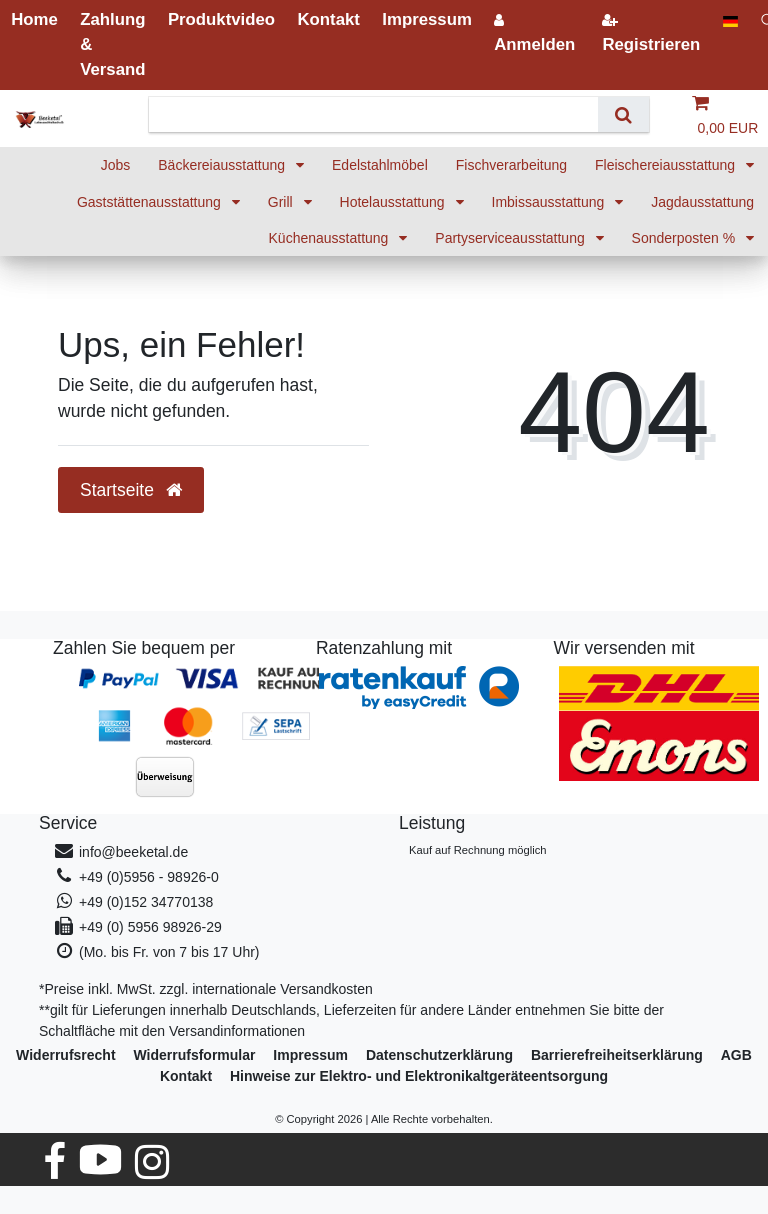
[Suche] (623, 114)
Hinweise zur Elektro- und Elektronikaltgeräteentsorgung (419, 1076)
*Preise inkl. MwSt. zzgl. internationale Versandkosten (206, 989)
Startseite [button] (131, 490)
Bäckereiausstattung (223, 165)
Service (68, 823)
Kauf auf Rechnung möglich (477, 850)
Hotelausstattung (394, 202)
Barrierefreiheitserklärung (617, 1055)
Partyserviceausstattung (511, 238)
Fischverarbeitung (511, 165)
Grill (282, 202)
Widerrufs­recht (65, 1055)
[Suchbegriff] (381, 114)
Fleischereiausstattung (667, 165)
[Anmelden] (535, 32)
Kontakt (186, 1076)
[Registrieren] (651, 32)
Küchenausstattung (331, 238)
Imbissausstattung (550, 202)
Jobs (116, 165)
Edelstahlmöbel (380, 165)
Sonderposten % (685, 238)
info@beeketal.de (133, 852)
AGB (736, 1055)
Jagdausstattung (702, 202)
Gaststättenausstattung (151, 202)
